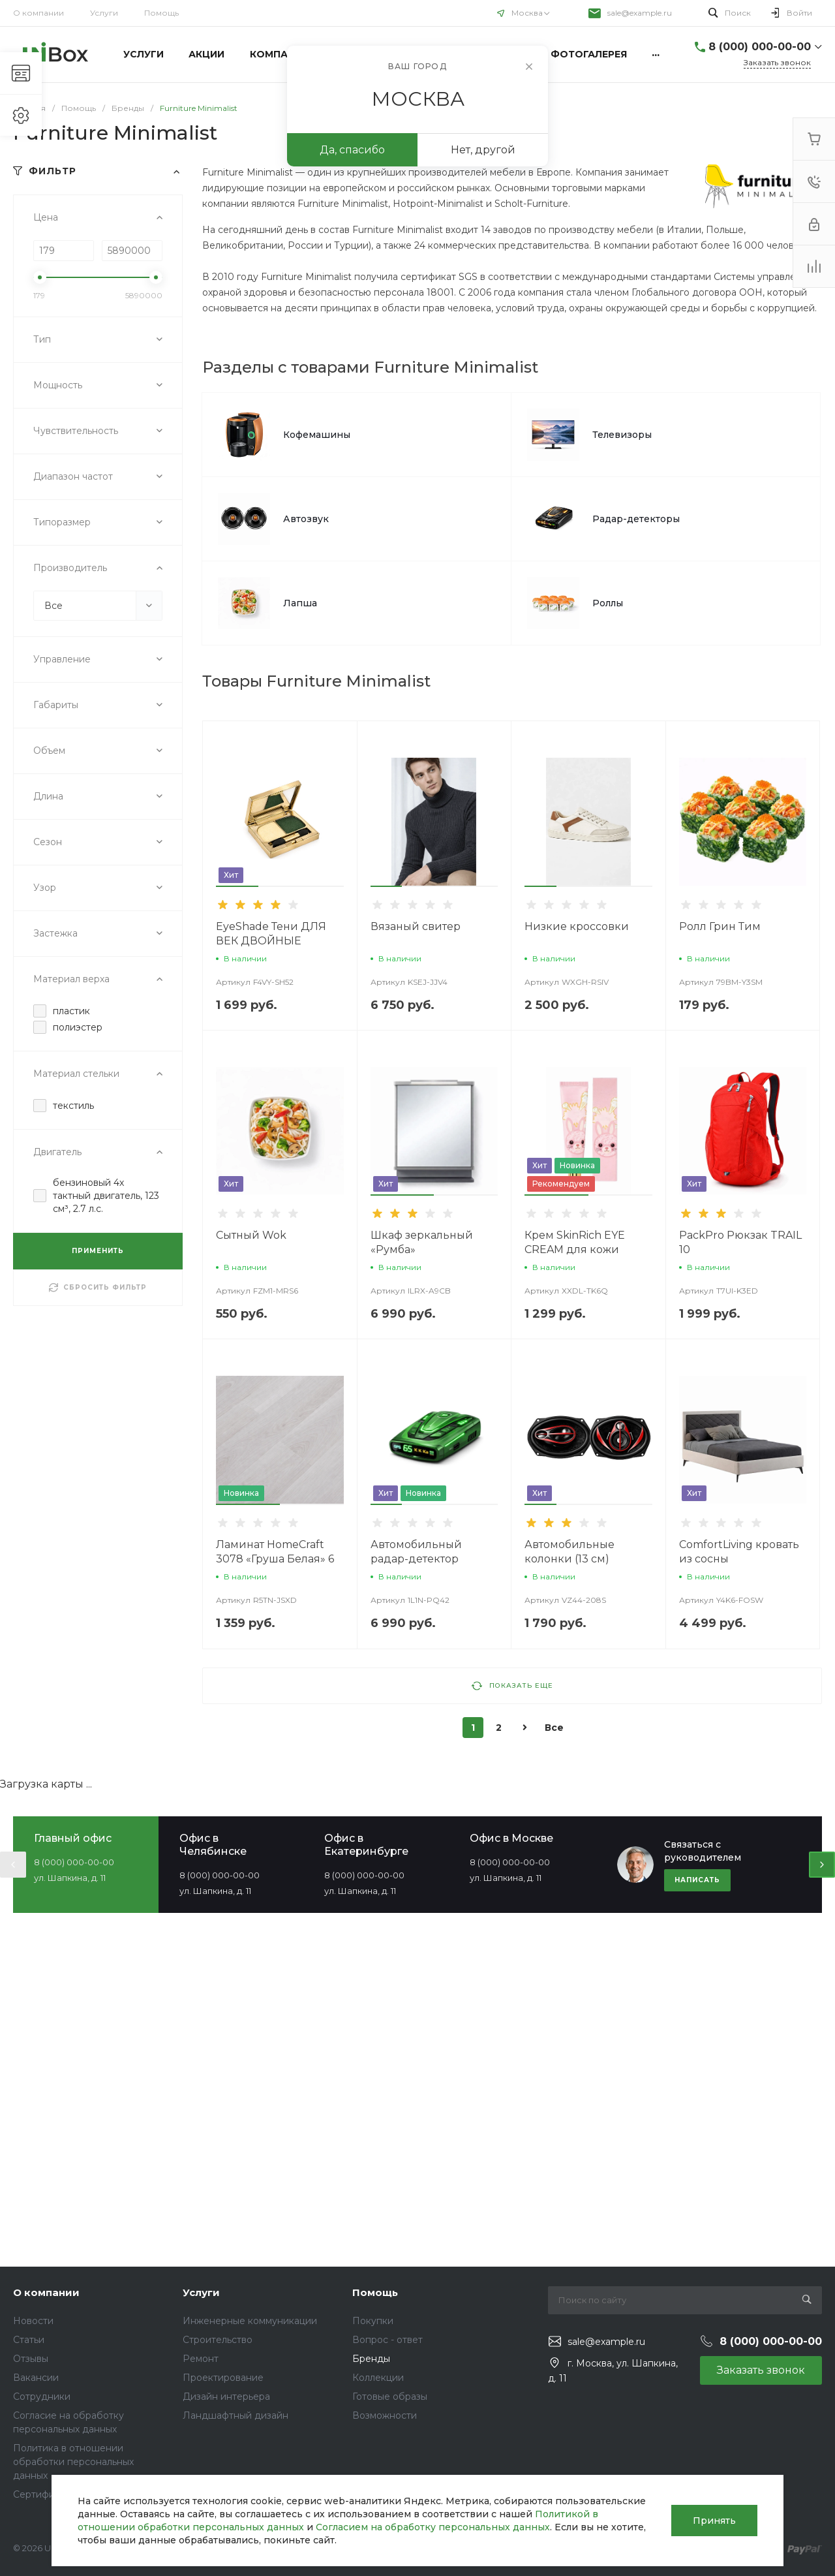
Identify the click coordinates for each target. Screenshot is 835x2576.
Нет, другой (483, 150)
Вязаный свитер (416, 926)
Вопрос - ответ (387, 2340)
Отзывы (30, 2359)
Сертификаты (44, 2494)
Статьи (28, 2340)
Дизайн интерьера (226, 2396)
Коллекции (378, 2377)
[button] (237, 886)
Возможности (384, 2415)
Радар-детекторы (636, 519)
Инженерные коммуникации (250, 2321)
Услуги (104, 13)
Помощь (375, 2292)
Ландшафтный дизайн (235, 2415)
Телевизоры (622, 435)
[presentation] (13, 1865)
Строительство (217, 2340)
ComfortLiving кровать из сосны (739, 1551)
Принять (714, 2520)
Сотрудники (41, 2396)
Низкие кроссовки (576, 926)
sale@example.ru (639, 13)
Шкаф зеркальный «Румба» (422, 1242)
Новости (33, 2321)
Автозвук (306, 519)
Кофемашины (316, 435)
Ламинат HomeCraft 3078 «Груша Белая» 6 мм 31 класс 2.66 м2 (275, 1558)
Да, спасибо (352, 150)
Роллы (607, 603)
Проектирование (223, 2377)
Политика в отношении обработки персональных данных (73, 2461)
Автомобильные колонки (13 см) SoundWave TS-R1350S (585, 1558)
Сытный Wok (251, 1235)
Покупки (372, 2321)
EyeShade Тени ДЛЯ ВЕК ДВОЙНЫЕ (271, 933)
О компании (38, 13)
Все (554, 1727)
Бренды (371, 2359)
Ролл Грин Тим (720, 926)
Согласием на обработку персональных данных (433, 2527)
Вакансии (36, 2377)
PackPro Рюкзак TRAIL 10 (740, 1242)
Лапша (300, 603)
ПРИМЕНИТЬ (98, 1251)
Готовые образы (389, 2396)
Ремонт (201, 2359)
